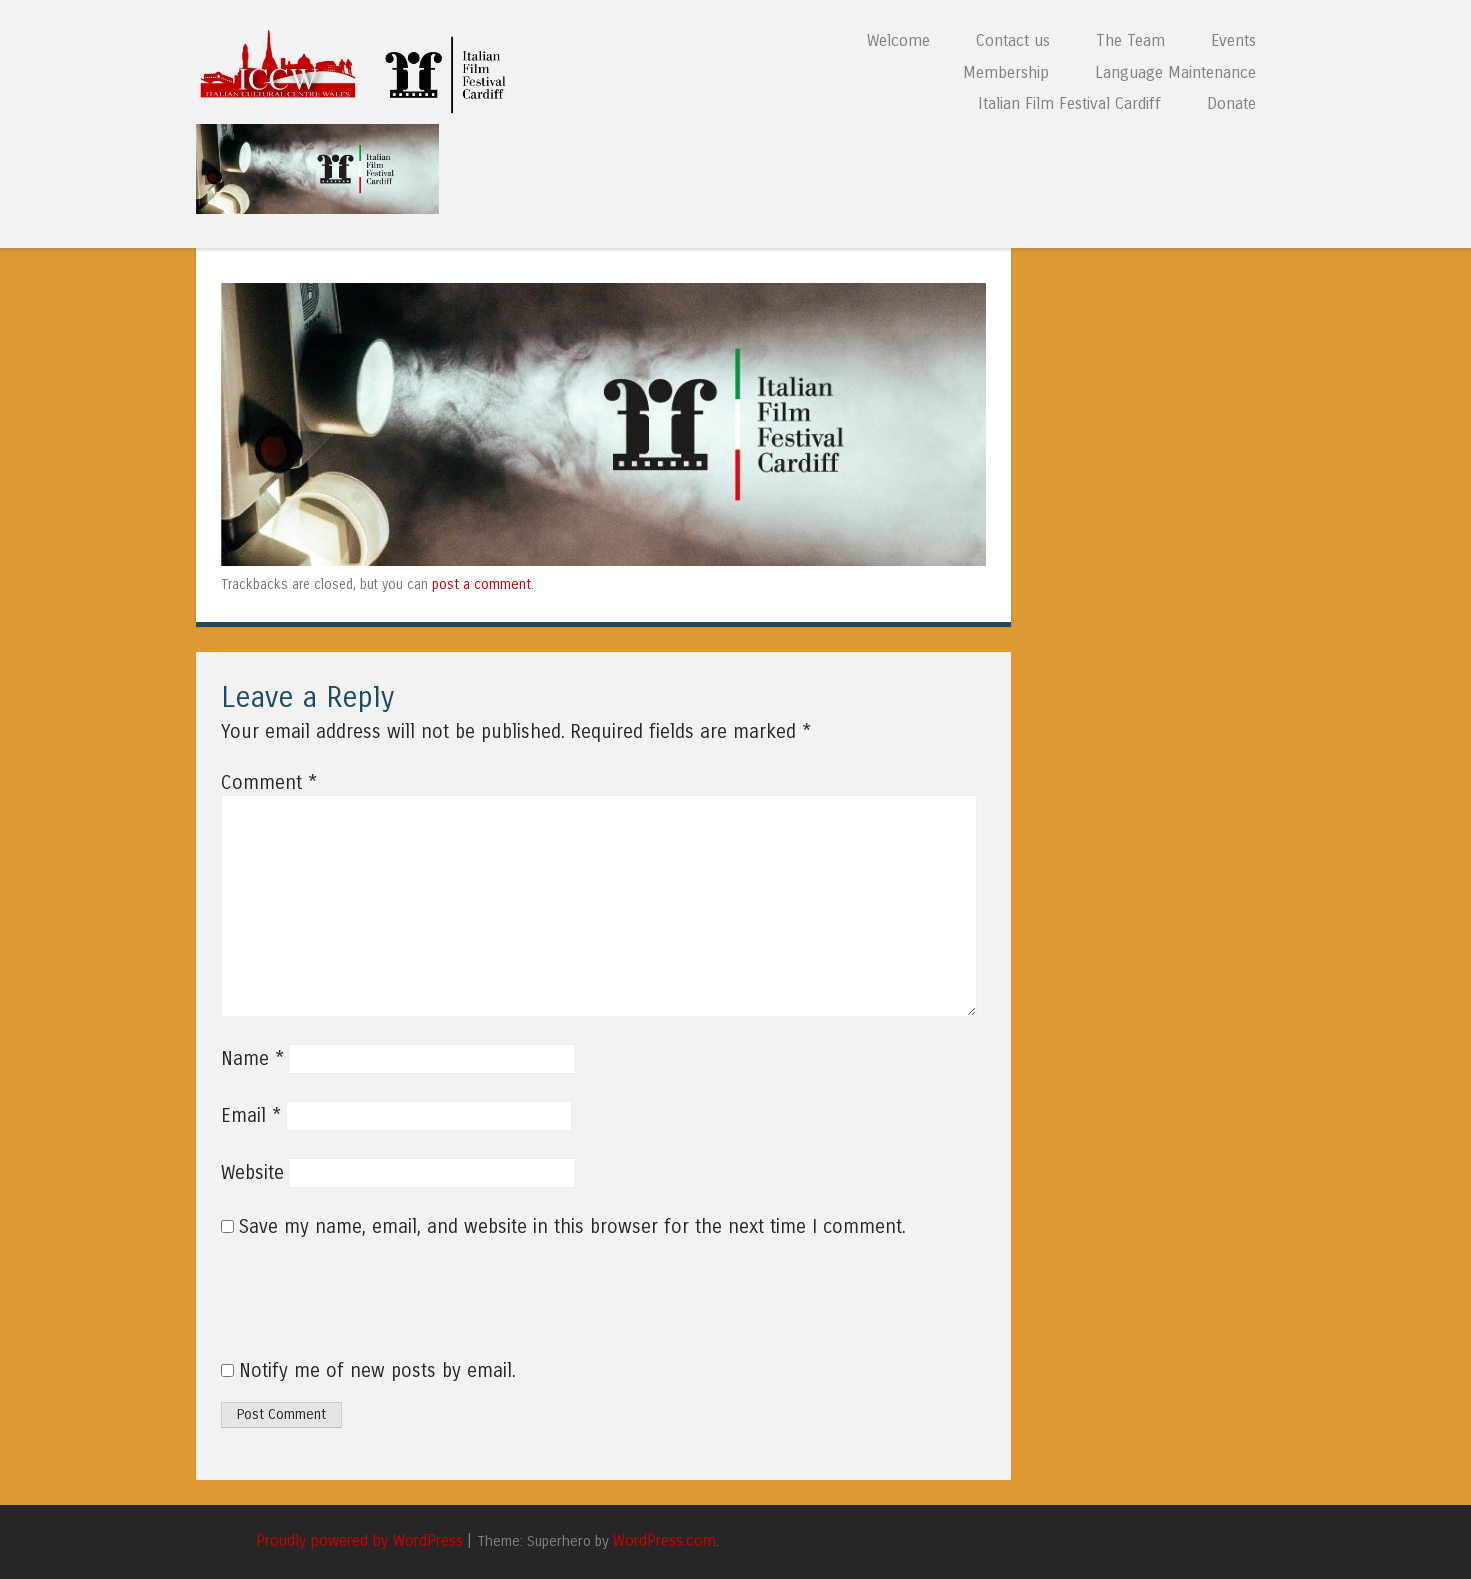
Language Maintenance (1175, 72)
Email (251, 1116)
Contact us (1013, 40)
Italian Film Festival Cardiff (1069, 103)
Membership (1006, 72)
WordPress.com (664, 1541)
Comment (269, 783)
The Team (1130, 40)
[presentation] (357, 1310)
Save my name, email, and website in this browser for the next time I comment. (572, 1227)
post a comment (481, 584)
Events (1233, 40)
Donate (1231, 103)
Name (252, 1059)
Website (252, 1173)
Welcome (898, 40)
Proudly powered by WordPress (359, 1541)
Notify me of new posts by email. (377, 1371)
